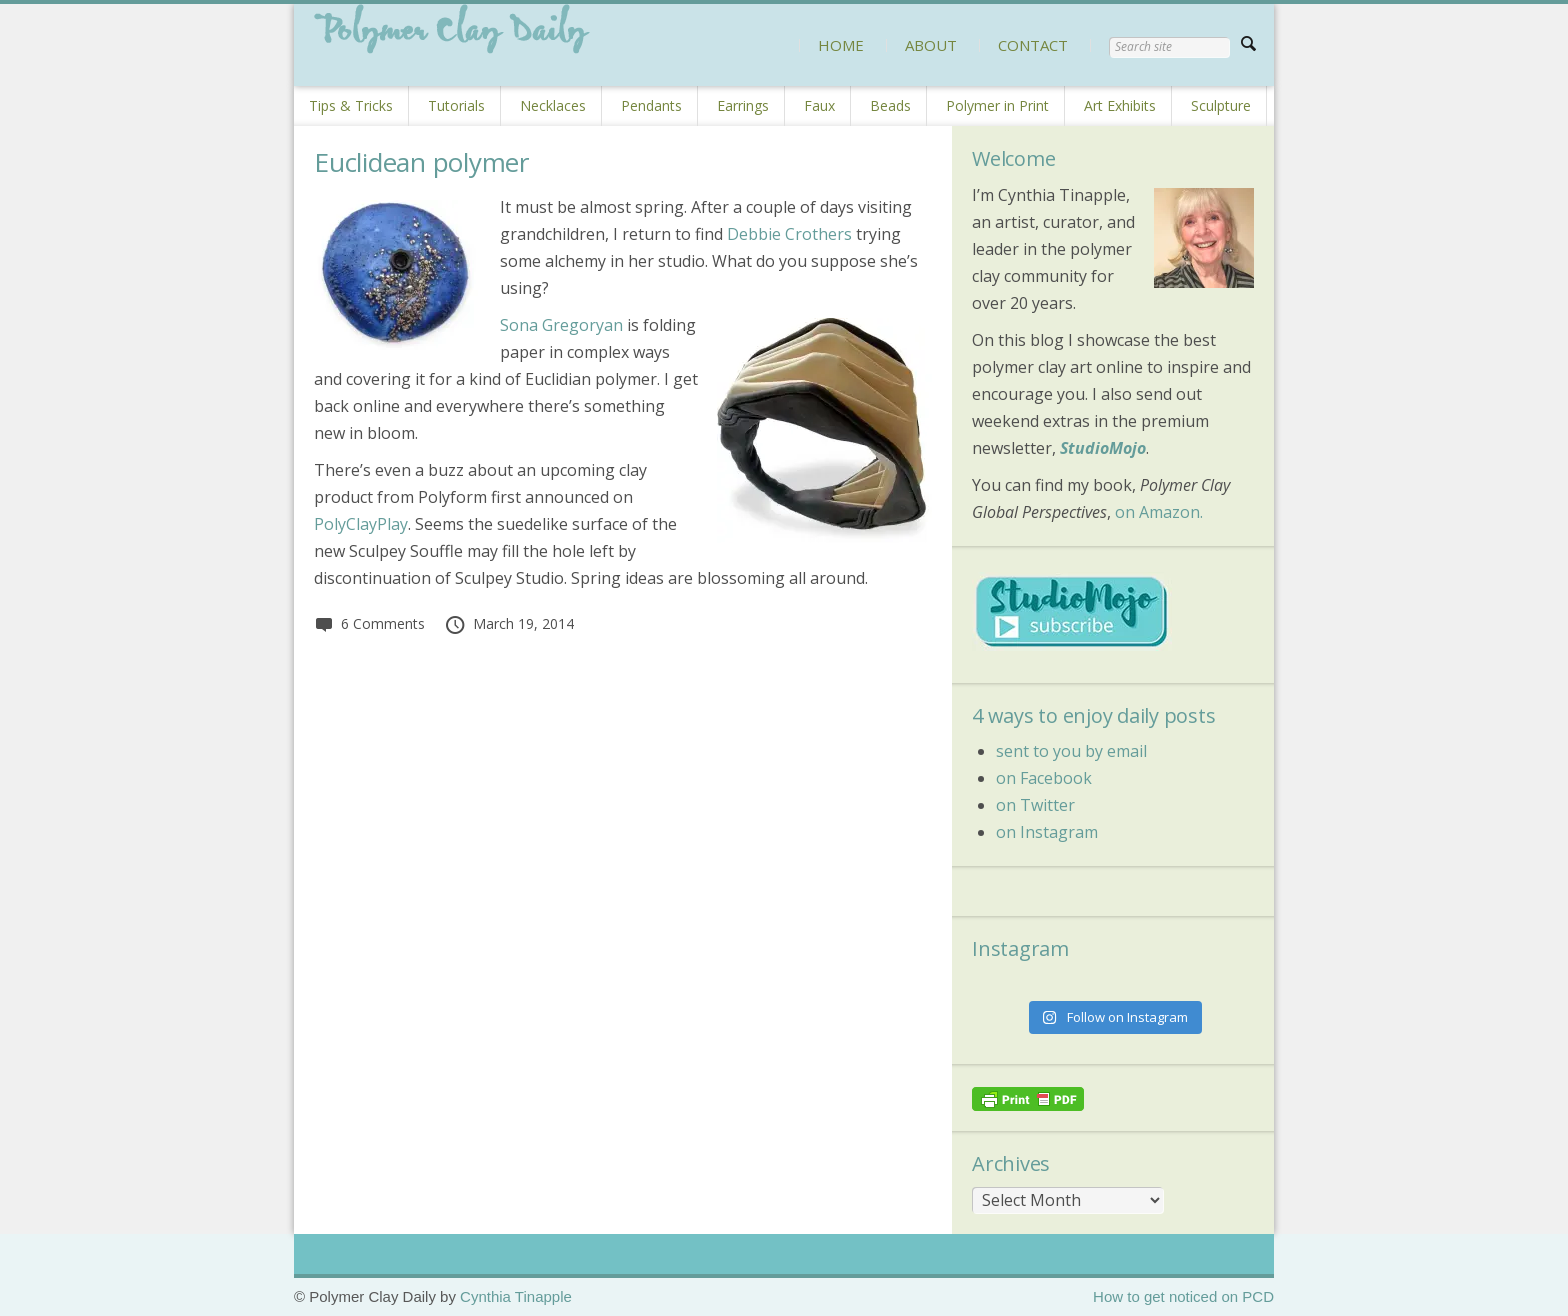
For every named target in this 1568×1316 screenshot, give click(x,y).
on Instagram (1047, 832)
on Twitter (1035, 805)
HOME (841, 45)
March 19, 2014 (509, 623)
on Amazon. (1159, 512)
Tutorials (456, 105)
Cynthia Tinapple (516, 1296)
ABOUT (931, 45)
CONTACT (1033, 45)
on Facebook (1044, 778)
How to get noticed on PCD (1183, 1296)
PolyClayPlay (361, 524)
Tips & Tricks (351, 105)
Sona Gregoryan (561, 325)
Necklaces (553, 105)
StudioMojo (1103, 448)
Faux (819, 105)
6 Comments (369, 623)
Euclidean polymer (421, 162)
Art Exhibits (1120, 105)
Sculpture (1221, 105)
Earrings (743, 105)
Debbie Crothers (789, 234)
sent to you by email (1071, 751)
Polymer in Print (997, 105)
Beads (890, 105)
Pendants (651, 105)
